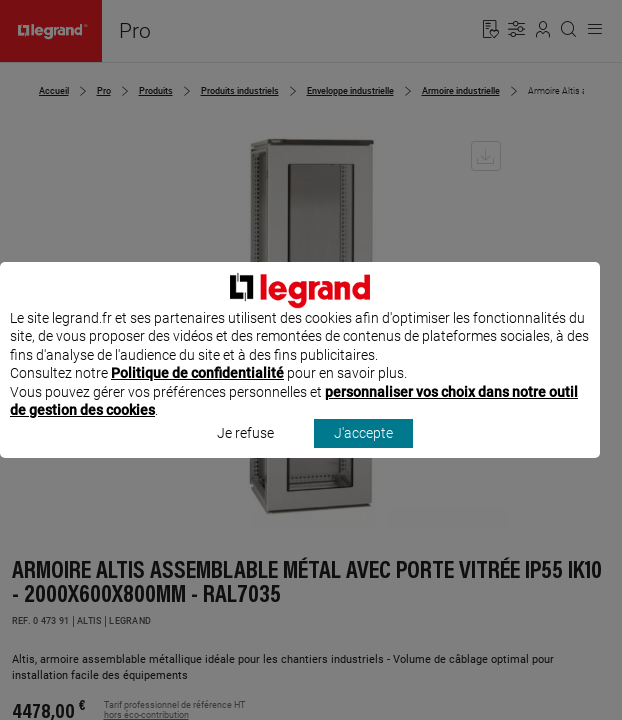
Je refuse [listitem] (245, 452)
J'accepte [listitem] (363, 452)
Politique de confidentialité (197, 392)
